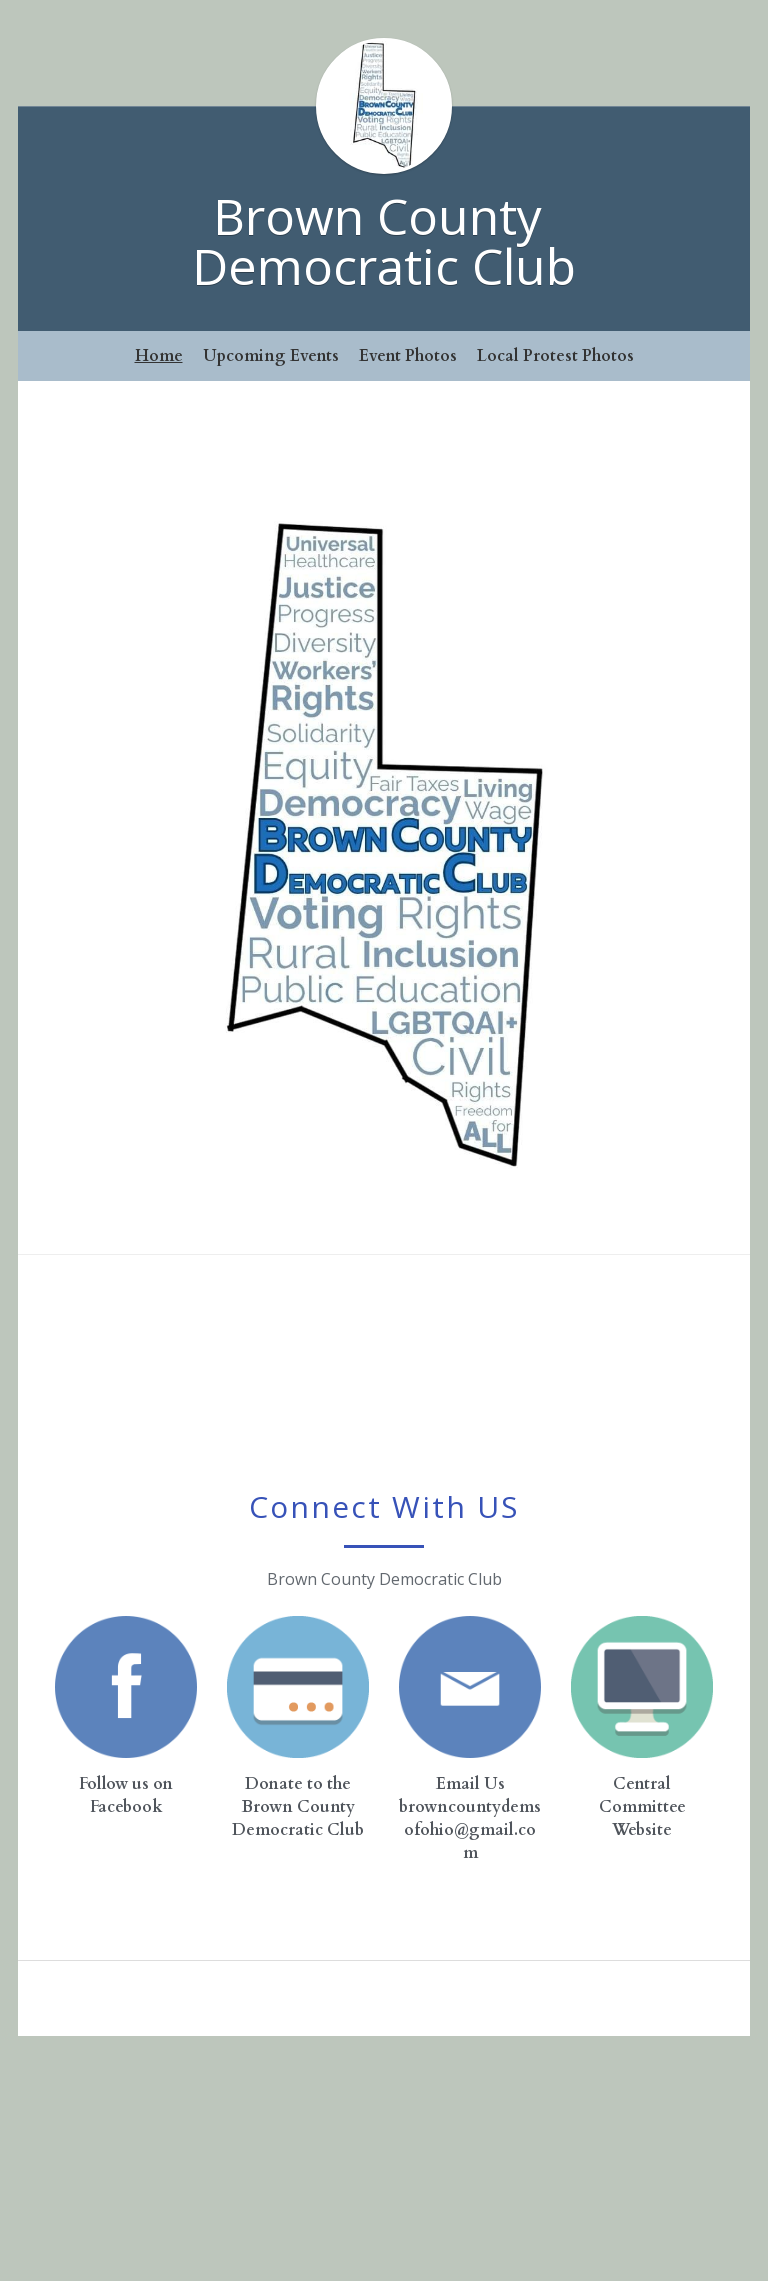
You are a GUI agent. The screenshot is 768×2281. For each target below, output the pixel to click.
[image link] (126, 1687)
